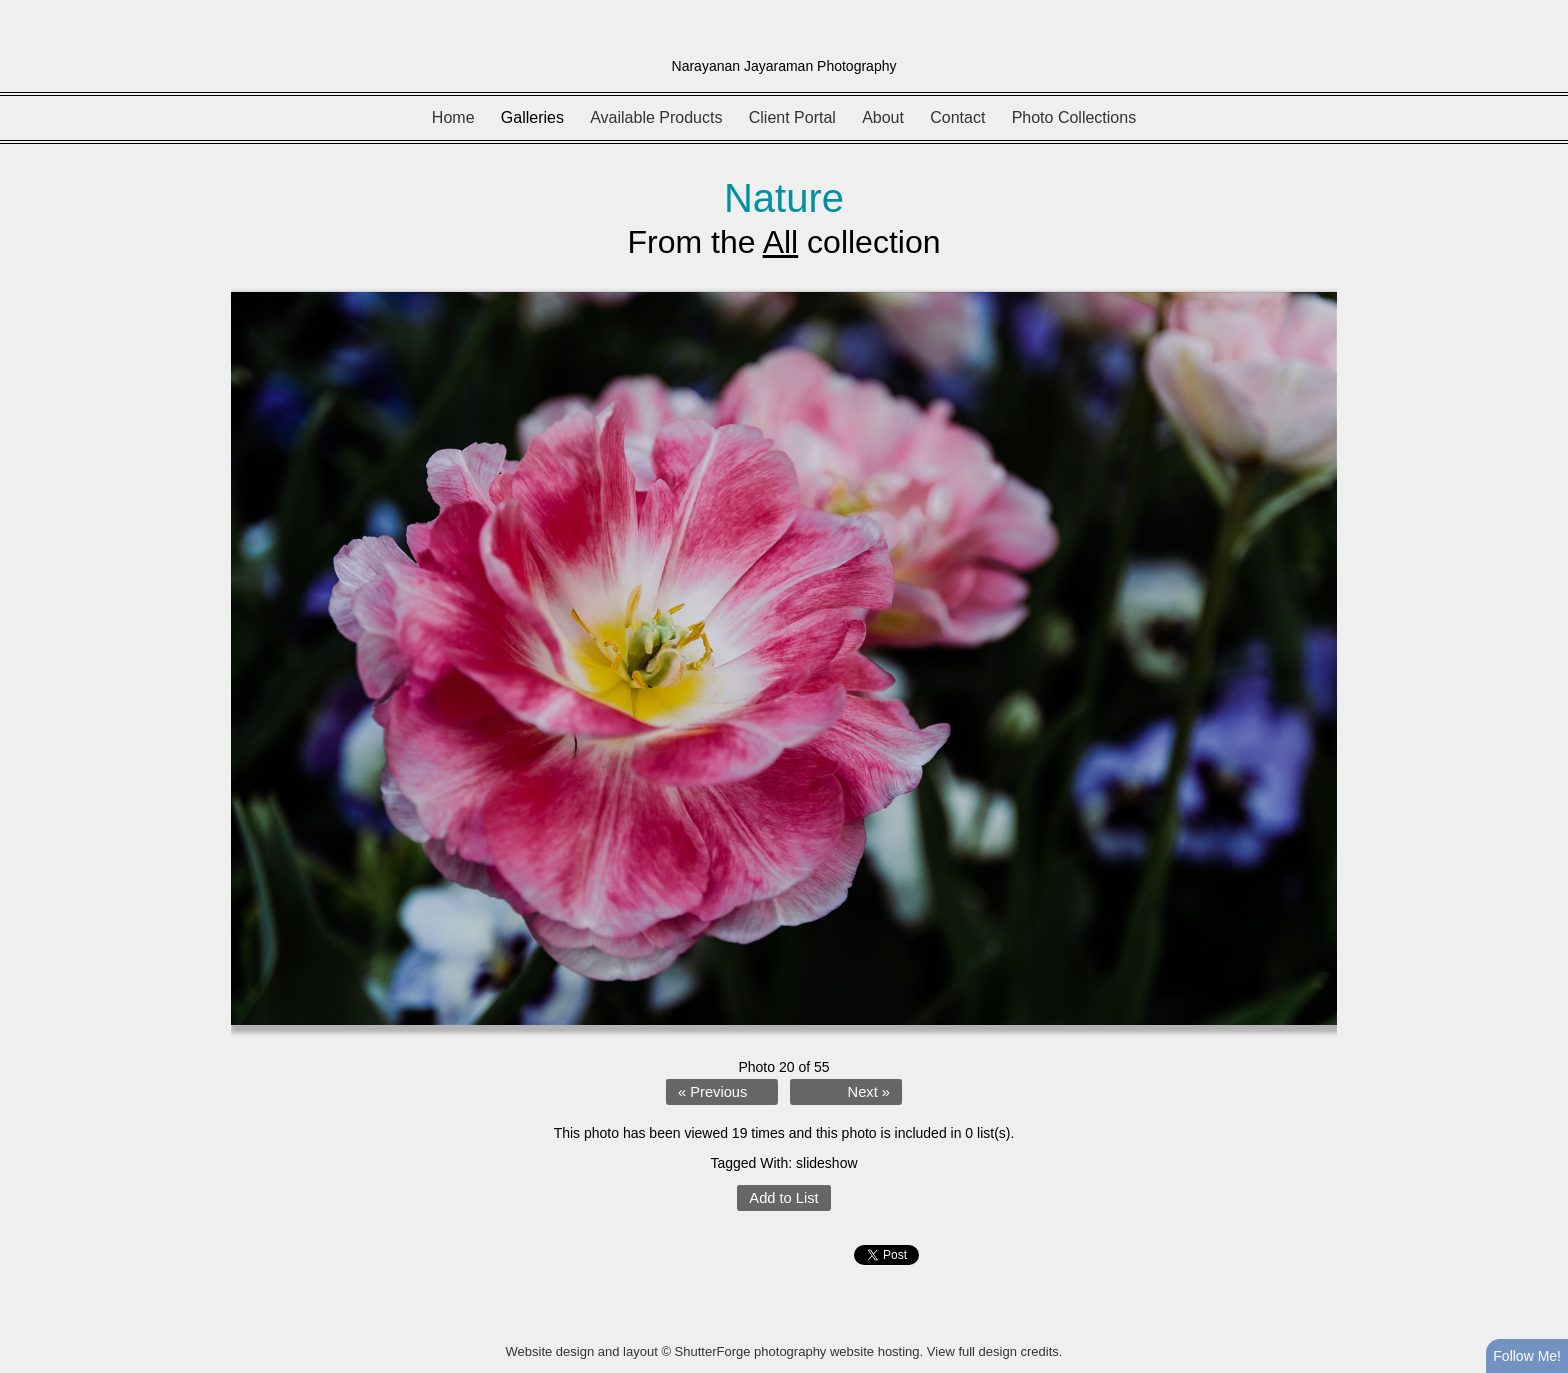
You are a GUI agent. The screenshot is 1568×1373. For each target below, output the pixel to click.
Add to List (783, 1198)
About (883, 117)
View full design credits (993, 1351)
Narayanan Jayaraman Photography (784, 66)
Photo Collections (1074, 117)
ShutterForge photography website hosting (797, 1351)
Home (453, 117)
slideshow (826, 1163)
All (781, 242)
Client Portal (792, 117)
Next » (869, 1092)
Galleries (532, 117)
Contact (957, 117)
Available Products (656, 117)
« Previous (712, 1092)
